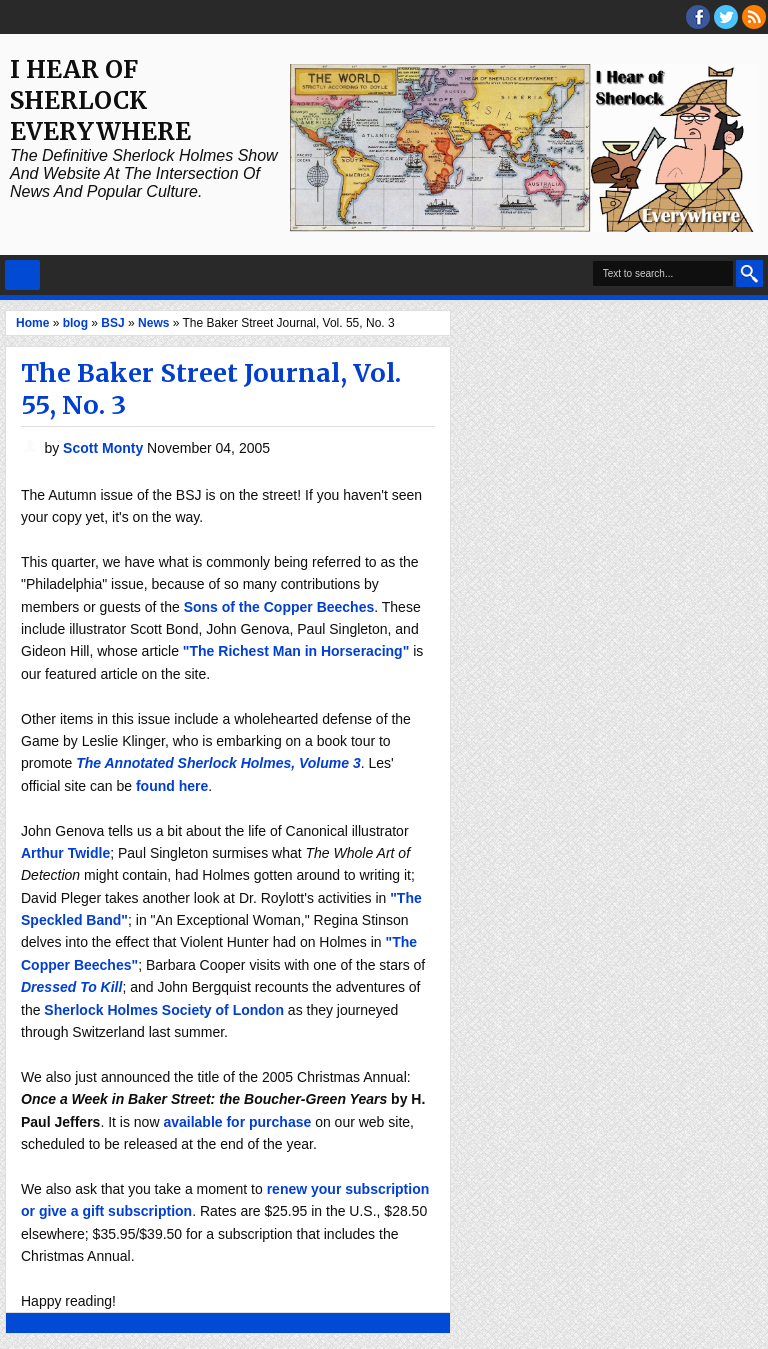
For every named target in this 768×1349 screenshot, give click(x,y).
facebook (698, 17)
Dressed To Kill (71, 987)
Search (749, 273)
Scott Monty (105, 448)
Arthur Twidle (65, 853)
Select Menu (22, 275)
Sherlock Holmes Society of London (164, 1010)
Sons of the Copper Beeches (279, 607)
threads (726, 17)
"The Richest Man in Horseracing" (296, 651)
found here (172, 786)
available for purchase (237, 1122)
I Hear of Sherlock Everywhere (100, 100)
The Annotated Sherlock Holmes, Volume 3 (218, 763)
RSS (754, 17)
